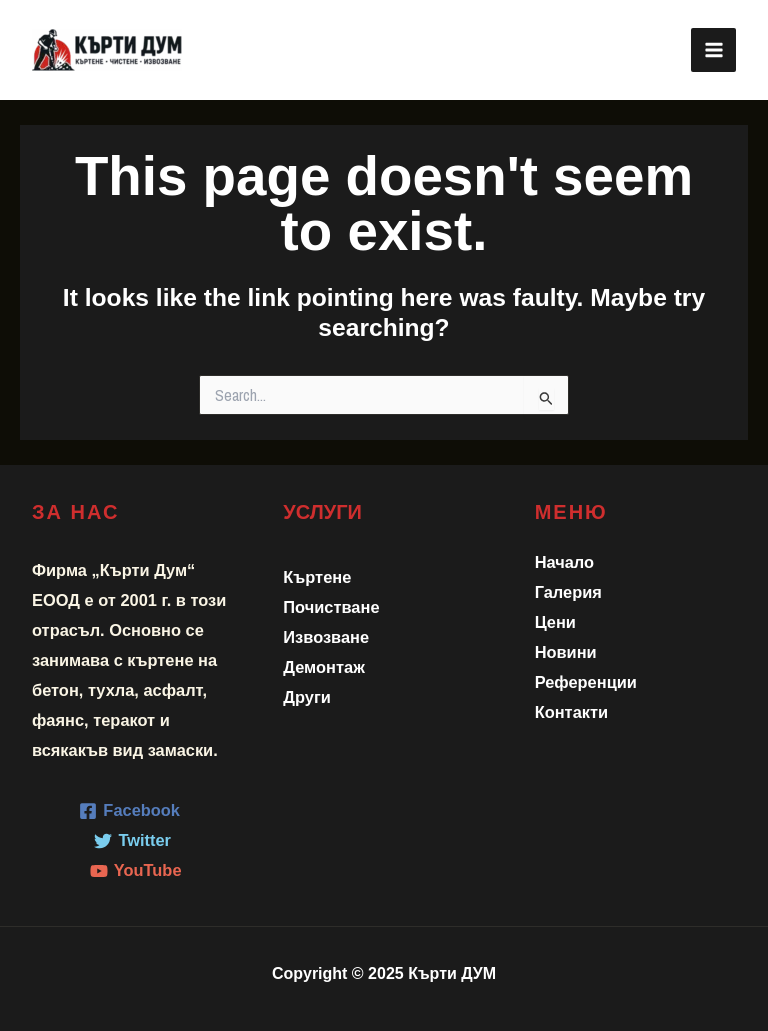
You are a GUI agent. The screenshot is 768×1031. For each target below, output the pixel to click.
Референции (586, 682)
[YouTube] (135, 871)
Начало (564, 562)
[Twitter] (133, 841)
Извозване (326, 637)
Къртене (317, 577)
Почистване (331, 607)
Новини (566, 652)
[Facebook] (130, 811)
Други (307, 697)
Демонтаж (323, 667)
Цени (555, 622)
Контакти (571, 712)
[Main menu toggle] (713, 50)
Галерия (568, 592)
